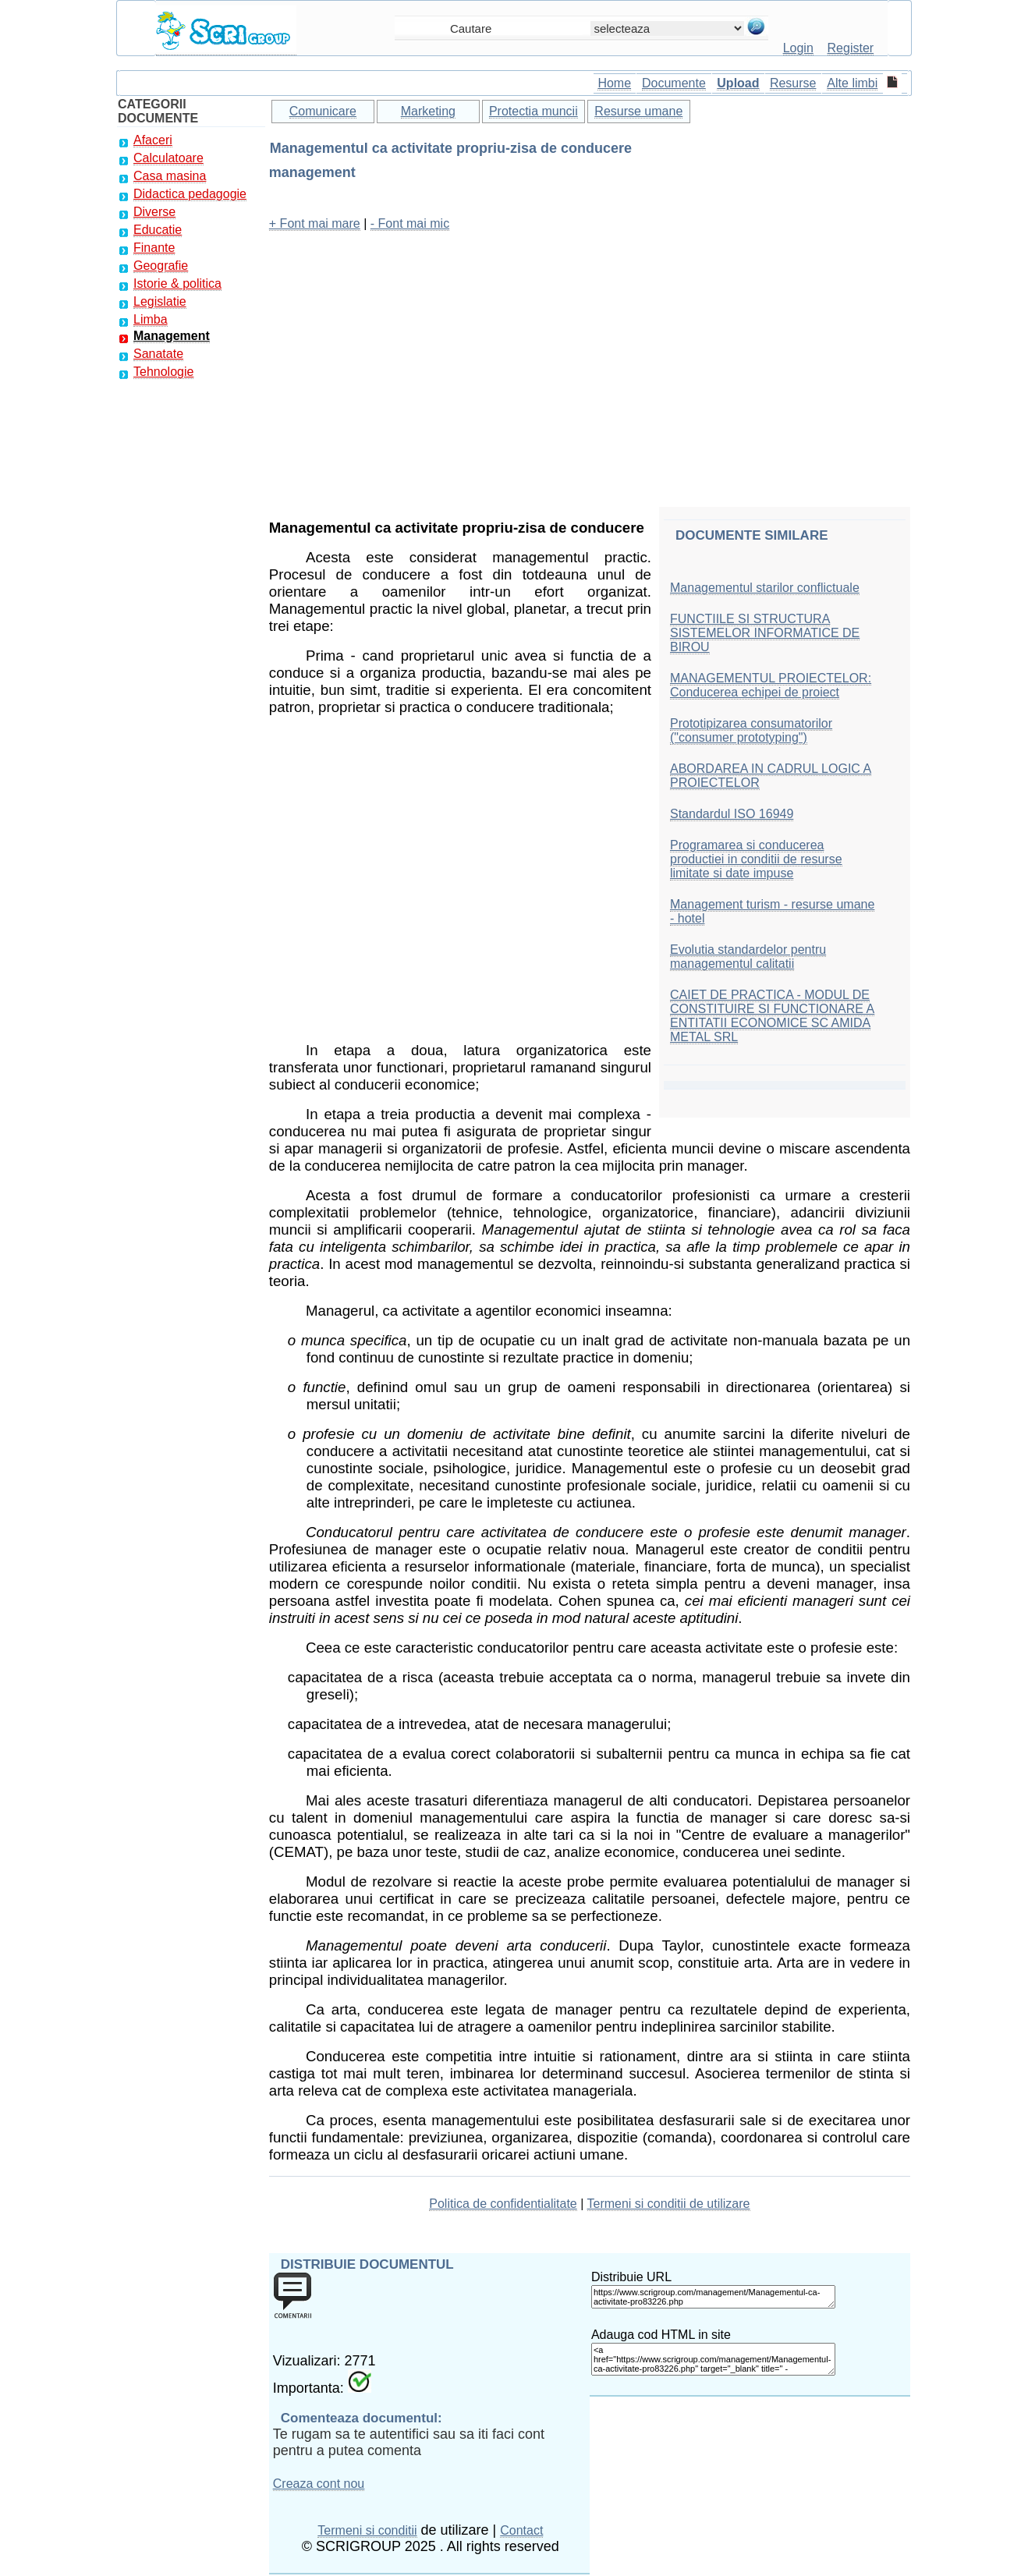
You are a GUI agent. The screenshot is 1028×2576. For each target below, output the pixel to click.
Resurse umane (638, 111)
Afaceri (152, 140)
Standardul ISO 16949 (731, 813)
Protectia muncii (533, 111)
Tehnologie (163, 371)
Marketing (428, 111)
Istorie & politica (177, 283)
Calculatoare (168, 158)
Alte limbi (852, 83)
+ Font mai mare (314, 223)
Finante (154, 247)
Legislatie (159, 301)
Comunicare (322, 111)
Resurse (793, 83)
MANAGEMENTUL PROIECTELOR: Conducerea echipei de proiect (770, 685)
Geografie (160, 265)
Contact (521, 2530)
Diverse (154, 211)
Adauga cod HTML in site (661, 2334)
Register (851, 48)
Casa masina (169, 175)
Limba (150, 319)
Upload (738, 83)
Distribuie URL (631, 2277)
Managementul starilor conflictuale (765, 587)
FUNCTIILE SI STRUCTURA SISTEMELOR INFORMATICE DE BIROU (765, 633)
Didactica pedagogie (189, 193)
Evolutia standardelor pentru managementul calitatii (748, 956)
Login (798, 48)
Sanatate (158, 353)
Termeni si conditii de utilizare (668, 2203)
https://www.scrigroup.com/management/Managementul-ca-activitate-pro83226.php (713, 2296)
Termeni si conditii (367, 2530)
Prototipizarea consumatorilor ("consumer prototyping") (751, 730)
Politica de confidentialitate (502, 2203)
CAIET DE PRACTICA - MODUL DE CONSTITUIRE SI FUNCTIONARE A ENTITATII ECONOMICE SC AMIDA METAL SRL (772, 1016)
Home (614, 83)
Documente (674, 83)
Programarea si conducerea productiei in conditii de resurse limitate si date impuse (756, 859)
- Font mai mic (409, 223)
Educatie (157, 229)
